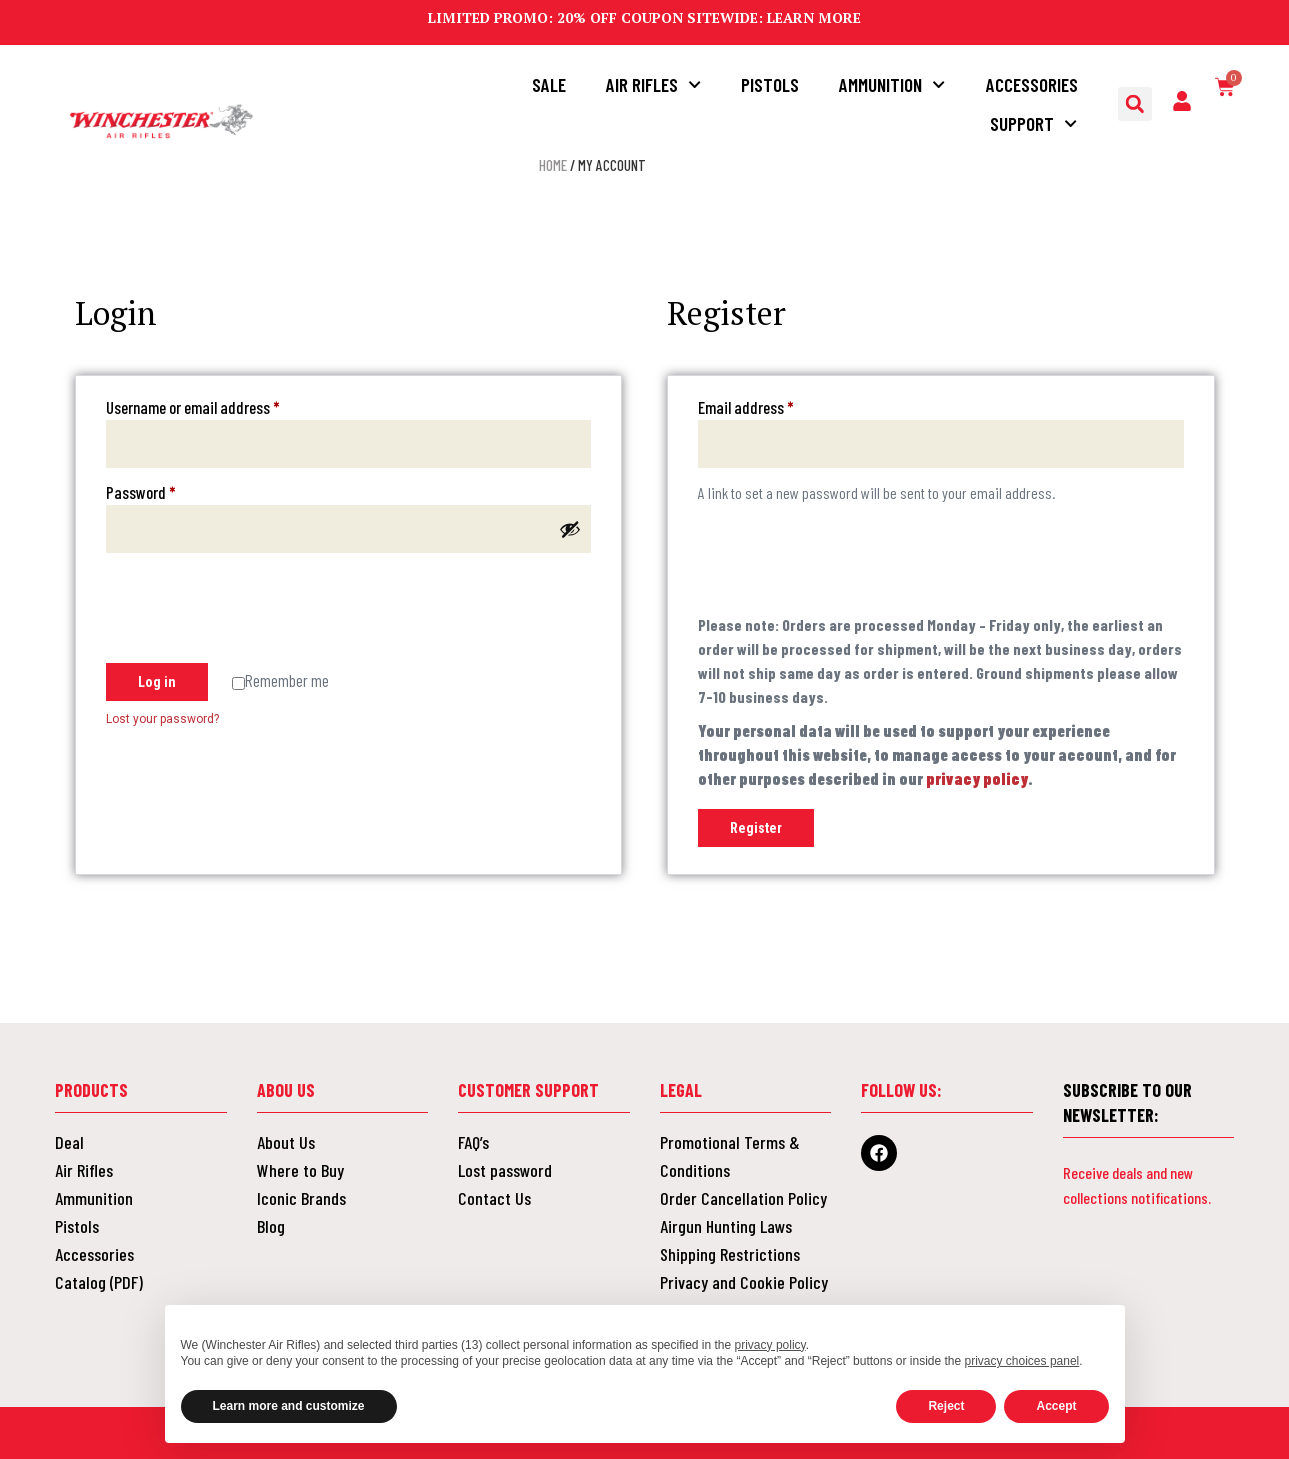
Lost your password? (162, 719)
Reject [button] (946, 1406)
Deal (69, 1142)
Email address (772, 406)
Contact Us (494, 1198)
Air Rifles (653, 84)
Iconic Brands (301, 1198)
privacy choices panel (1022, 1361)
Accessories (1032, 84)
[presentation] (258, 611)
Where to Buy (300, 1170)
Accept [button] (1056, 1406)
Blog (271, 1226)
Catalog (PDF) (99, 1282)
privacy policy (977, 778)
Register (756, 828)
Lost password (505, 1170)
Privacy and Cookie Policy (744, 1282)
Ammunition (892, 84)
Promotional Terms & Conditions (730, 1156)
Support (1033, 123)
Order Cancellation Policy (743, 1198)
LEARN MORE (814, 17)
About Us (286, 1142)
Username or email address (219, 406)
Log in (157, 682)
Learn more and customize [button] (289, 1406)
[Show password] (570, 529)
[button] (1135, 104)
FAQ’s (473, 1142)
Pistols (770, 84)
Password (167, 491)
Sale (549, 84)
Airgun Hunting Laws (726, 1226)
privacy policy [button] (770, 1345)
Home (553, 165)
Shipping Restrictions (730, 1254)
